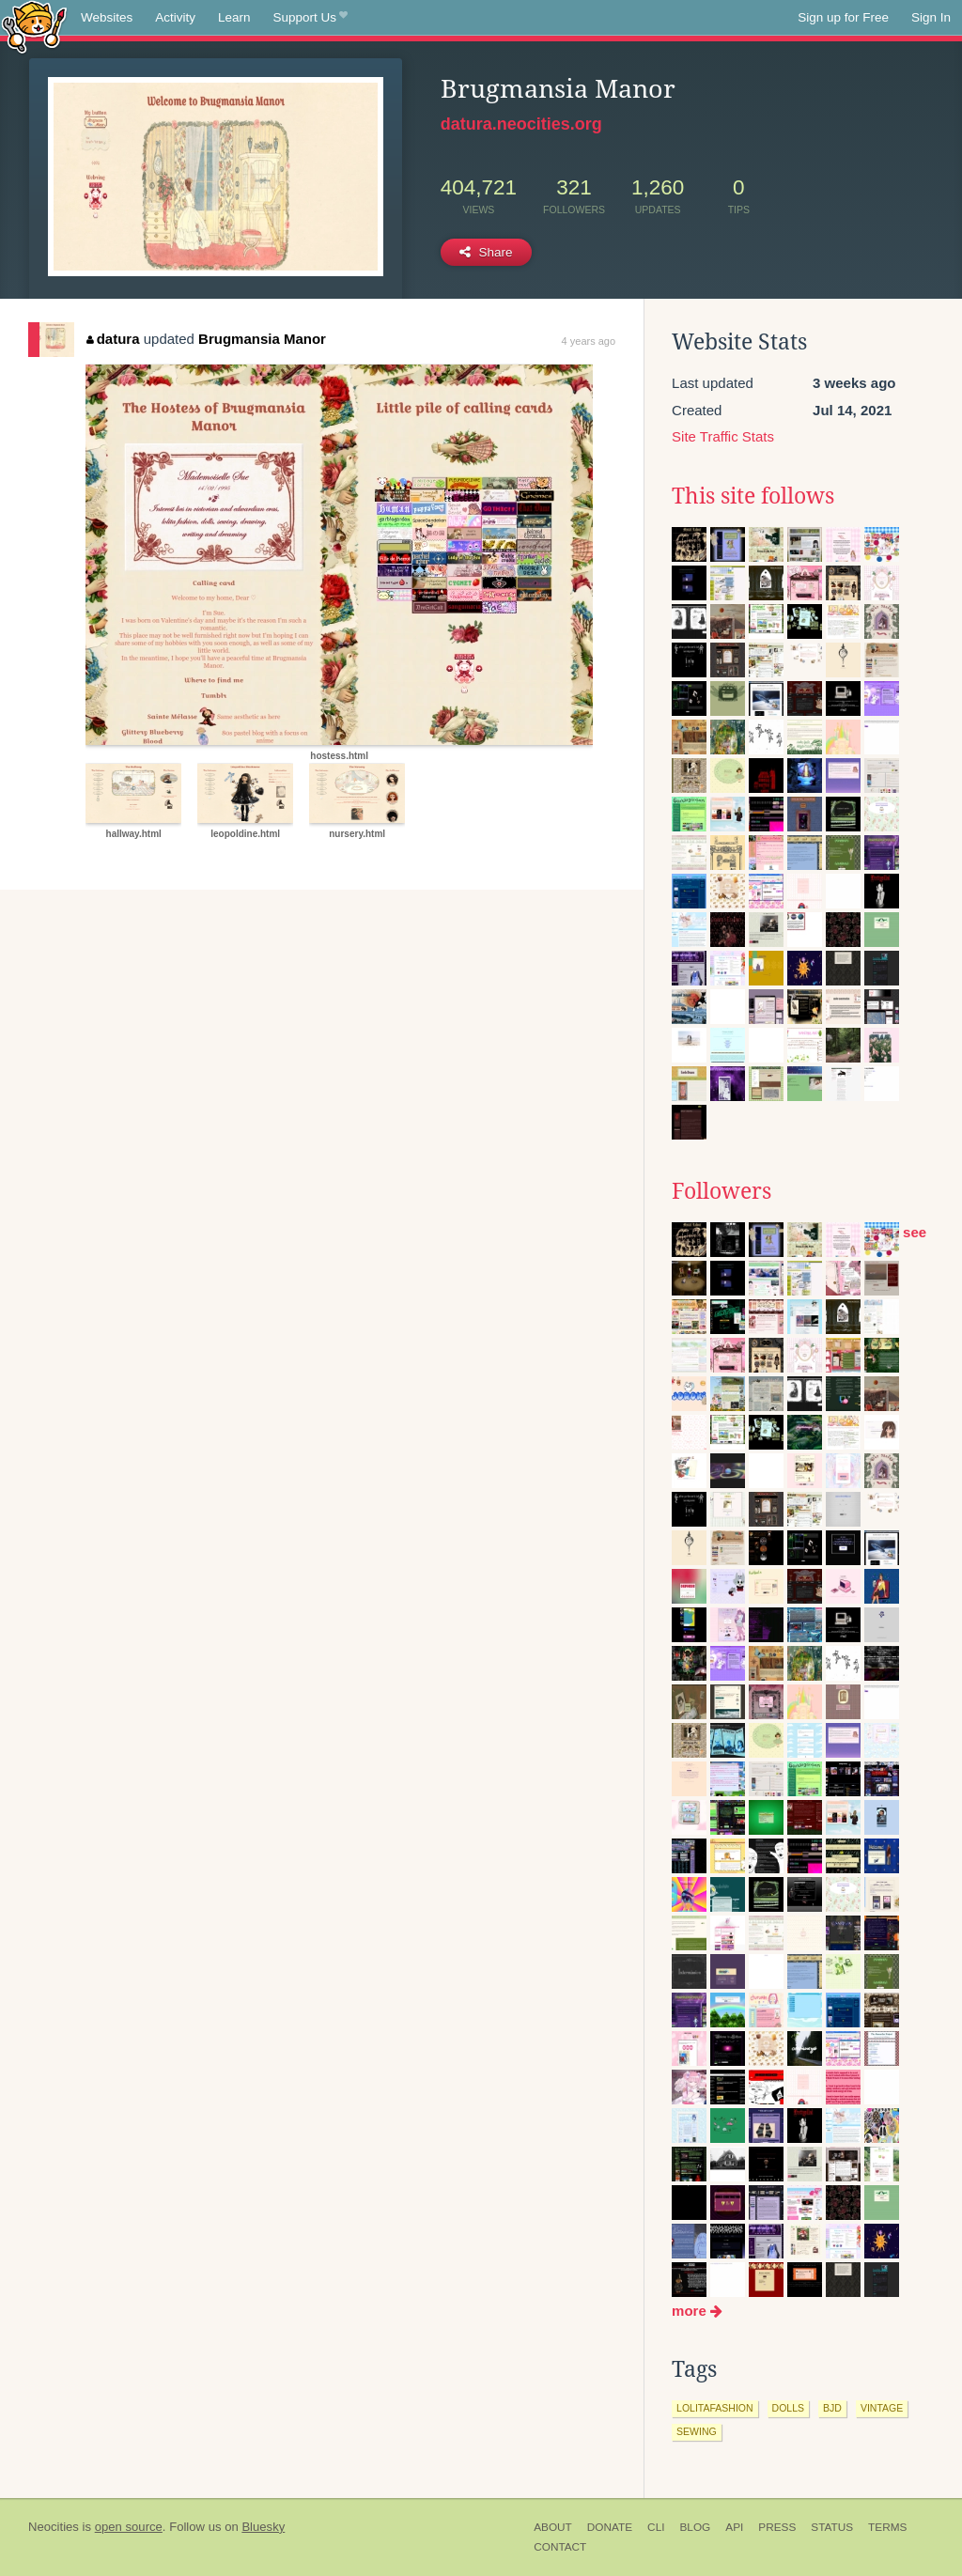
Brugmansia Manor (262, 339)
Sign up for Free (843, 17)
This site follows (753, 496)
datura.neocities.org (521, 124)
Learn (234, 17)
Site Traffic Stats (723, 436)
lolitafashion (714, 2407)
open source (129, 2527)
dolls (788, 2407)
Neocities (53, 2527)
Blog (694, 2527)
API (734, 2527)
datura (112, 339)
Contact (560, 2546)
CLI (655, 2527)
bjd (832, 2407)
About (553, 2527)
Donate (609, 2527)
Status (832, 2527)
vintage (882, 2407)
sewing (696, 2431)
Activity (175, 17)
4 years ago (588, 341)
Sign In (931, 17)
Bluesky (263, 2527)
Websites (106, 17)
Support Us (310, 17)
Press (777, 2527)
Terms (887, 2527)
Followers (721, 1191)
